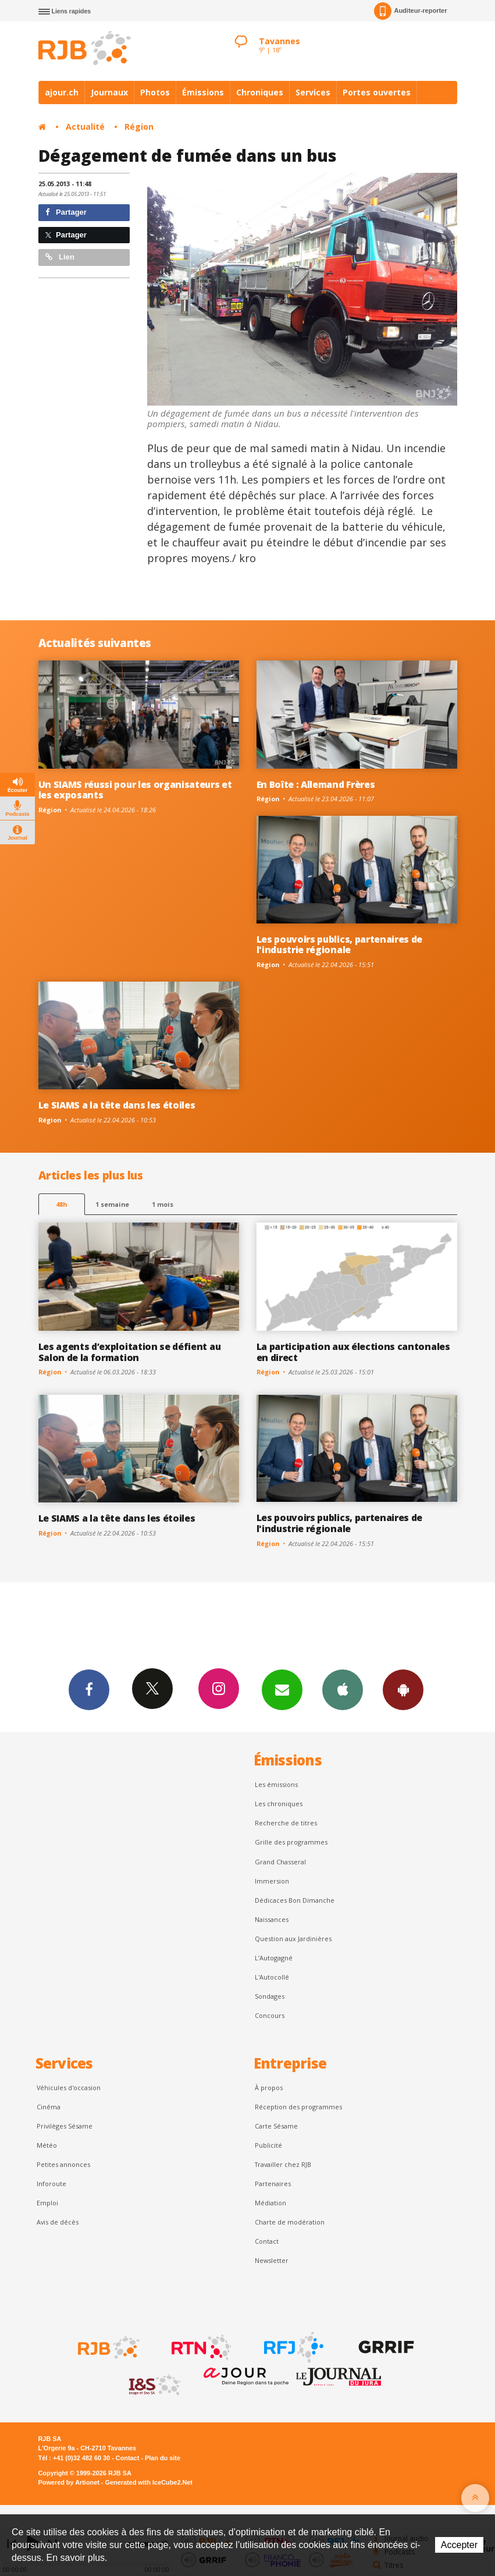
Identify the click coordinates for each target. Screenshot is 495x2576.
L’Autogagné (274, 1958)
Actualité (85, 126)
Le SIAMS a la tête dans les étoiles (116, 1105)
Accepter (459, 2545)
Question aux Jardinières (293, 1938)
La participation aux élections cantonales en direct (353, 1352)
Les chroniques (278, 1803)
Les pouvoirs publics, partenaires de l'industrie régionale (340, 945)
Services (312, 92)
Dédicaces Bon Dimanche (294, 1900)
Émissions (203, 92)
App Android (403, 1689)
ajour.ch (62, 92)
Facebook (89, 1689)
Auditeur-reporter (410, 11)
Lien (59, 257)
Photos (155, 92)
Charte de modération (290, 2222)
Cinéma (48, 2106)
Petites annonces (63, 2164)
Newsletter (272, 2260)
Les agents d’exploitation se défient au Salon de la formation (129, 1352)
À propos (269, 2087)
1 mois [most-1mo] (162, 1204)
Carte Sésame (276, 2126)
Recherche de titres (286, 1823)
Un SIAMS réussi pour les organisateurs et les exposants (135, 790)
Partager (66, 212)
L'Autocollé (272, 1977)
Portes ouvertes (377, 92)
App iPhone (342, 1689)
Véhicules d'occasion (69, 2087)
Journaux (109, 92)
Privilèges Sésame (64, 2126)
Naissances (272, 1919)
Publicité (268, 2145)
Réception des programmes (298, 2106)
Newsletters (282, 1689)
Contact (267, 2241)
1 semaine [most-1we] (112, 1204)
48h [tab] (61, 1204)
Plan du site (162, 2457)
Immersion (272, 1881)
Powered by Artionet (68, 2482)
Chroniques (259, 92)
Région (139, 126)
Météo (47, 2145)
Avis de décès (58, 2222)
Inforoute (51, 2183)
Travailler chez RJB (283, 2164)
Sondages (269, 1996)
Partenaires (273, 2183)
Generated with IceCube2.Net (149, 2482)
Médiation (270, 2203)
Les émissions (276, 1784)
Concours (269, 2015)
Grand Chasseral (280, 1862)
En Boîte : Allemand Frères (316, 784)
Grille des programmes (291, 1842)
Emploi (47, 2203)
